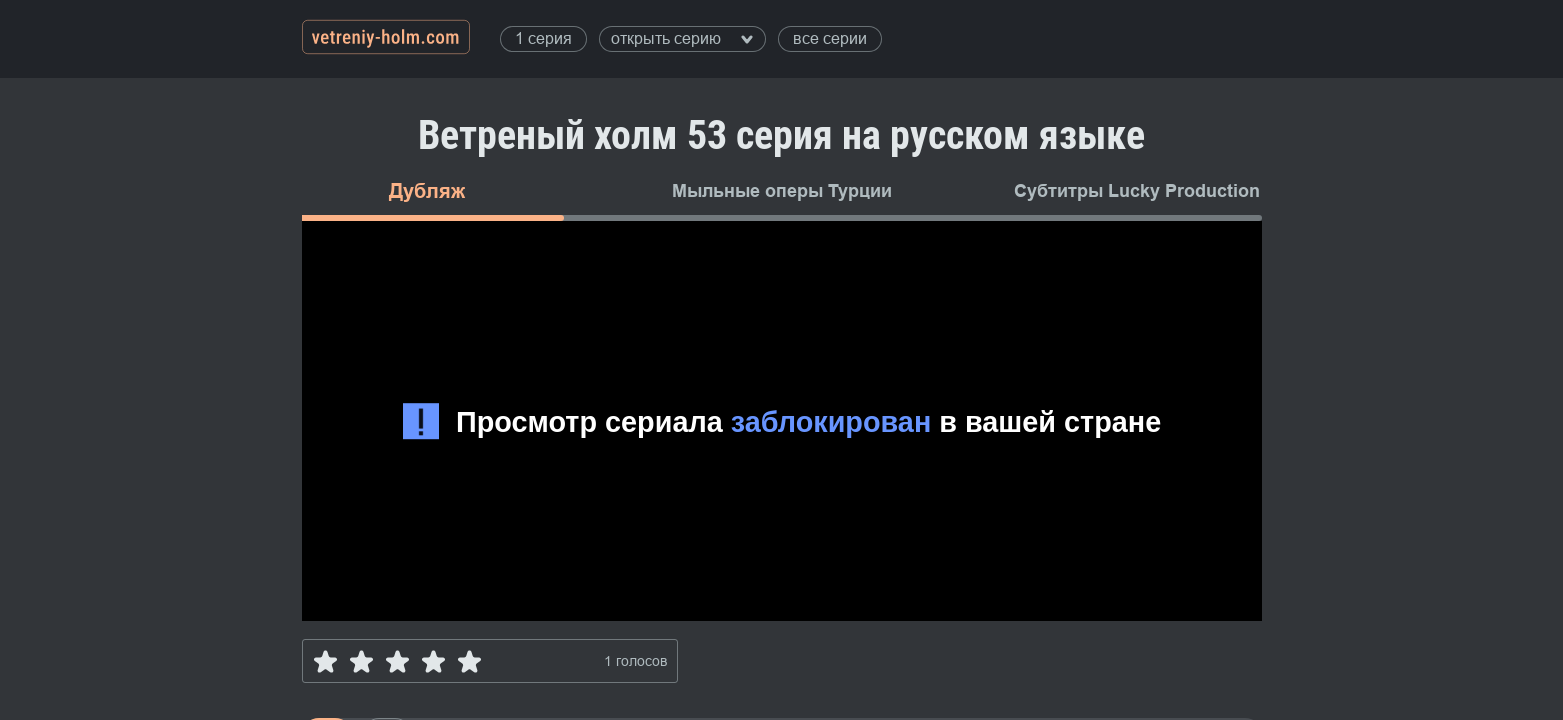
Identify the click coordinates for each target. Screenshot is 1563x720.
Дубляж (427, 191)
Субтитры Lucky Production (1137, 191)
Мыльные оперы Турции (782, 191)
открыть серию (682, 38)
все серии (830, 38)
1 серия (543, 38)
